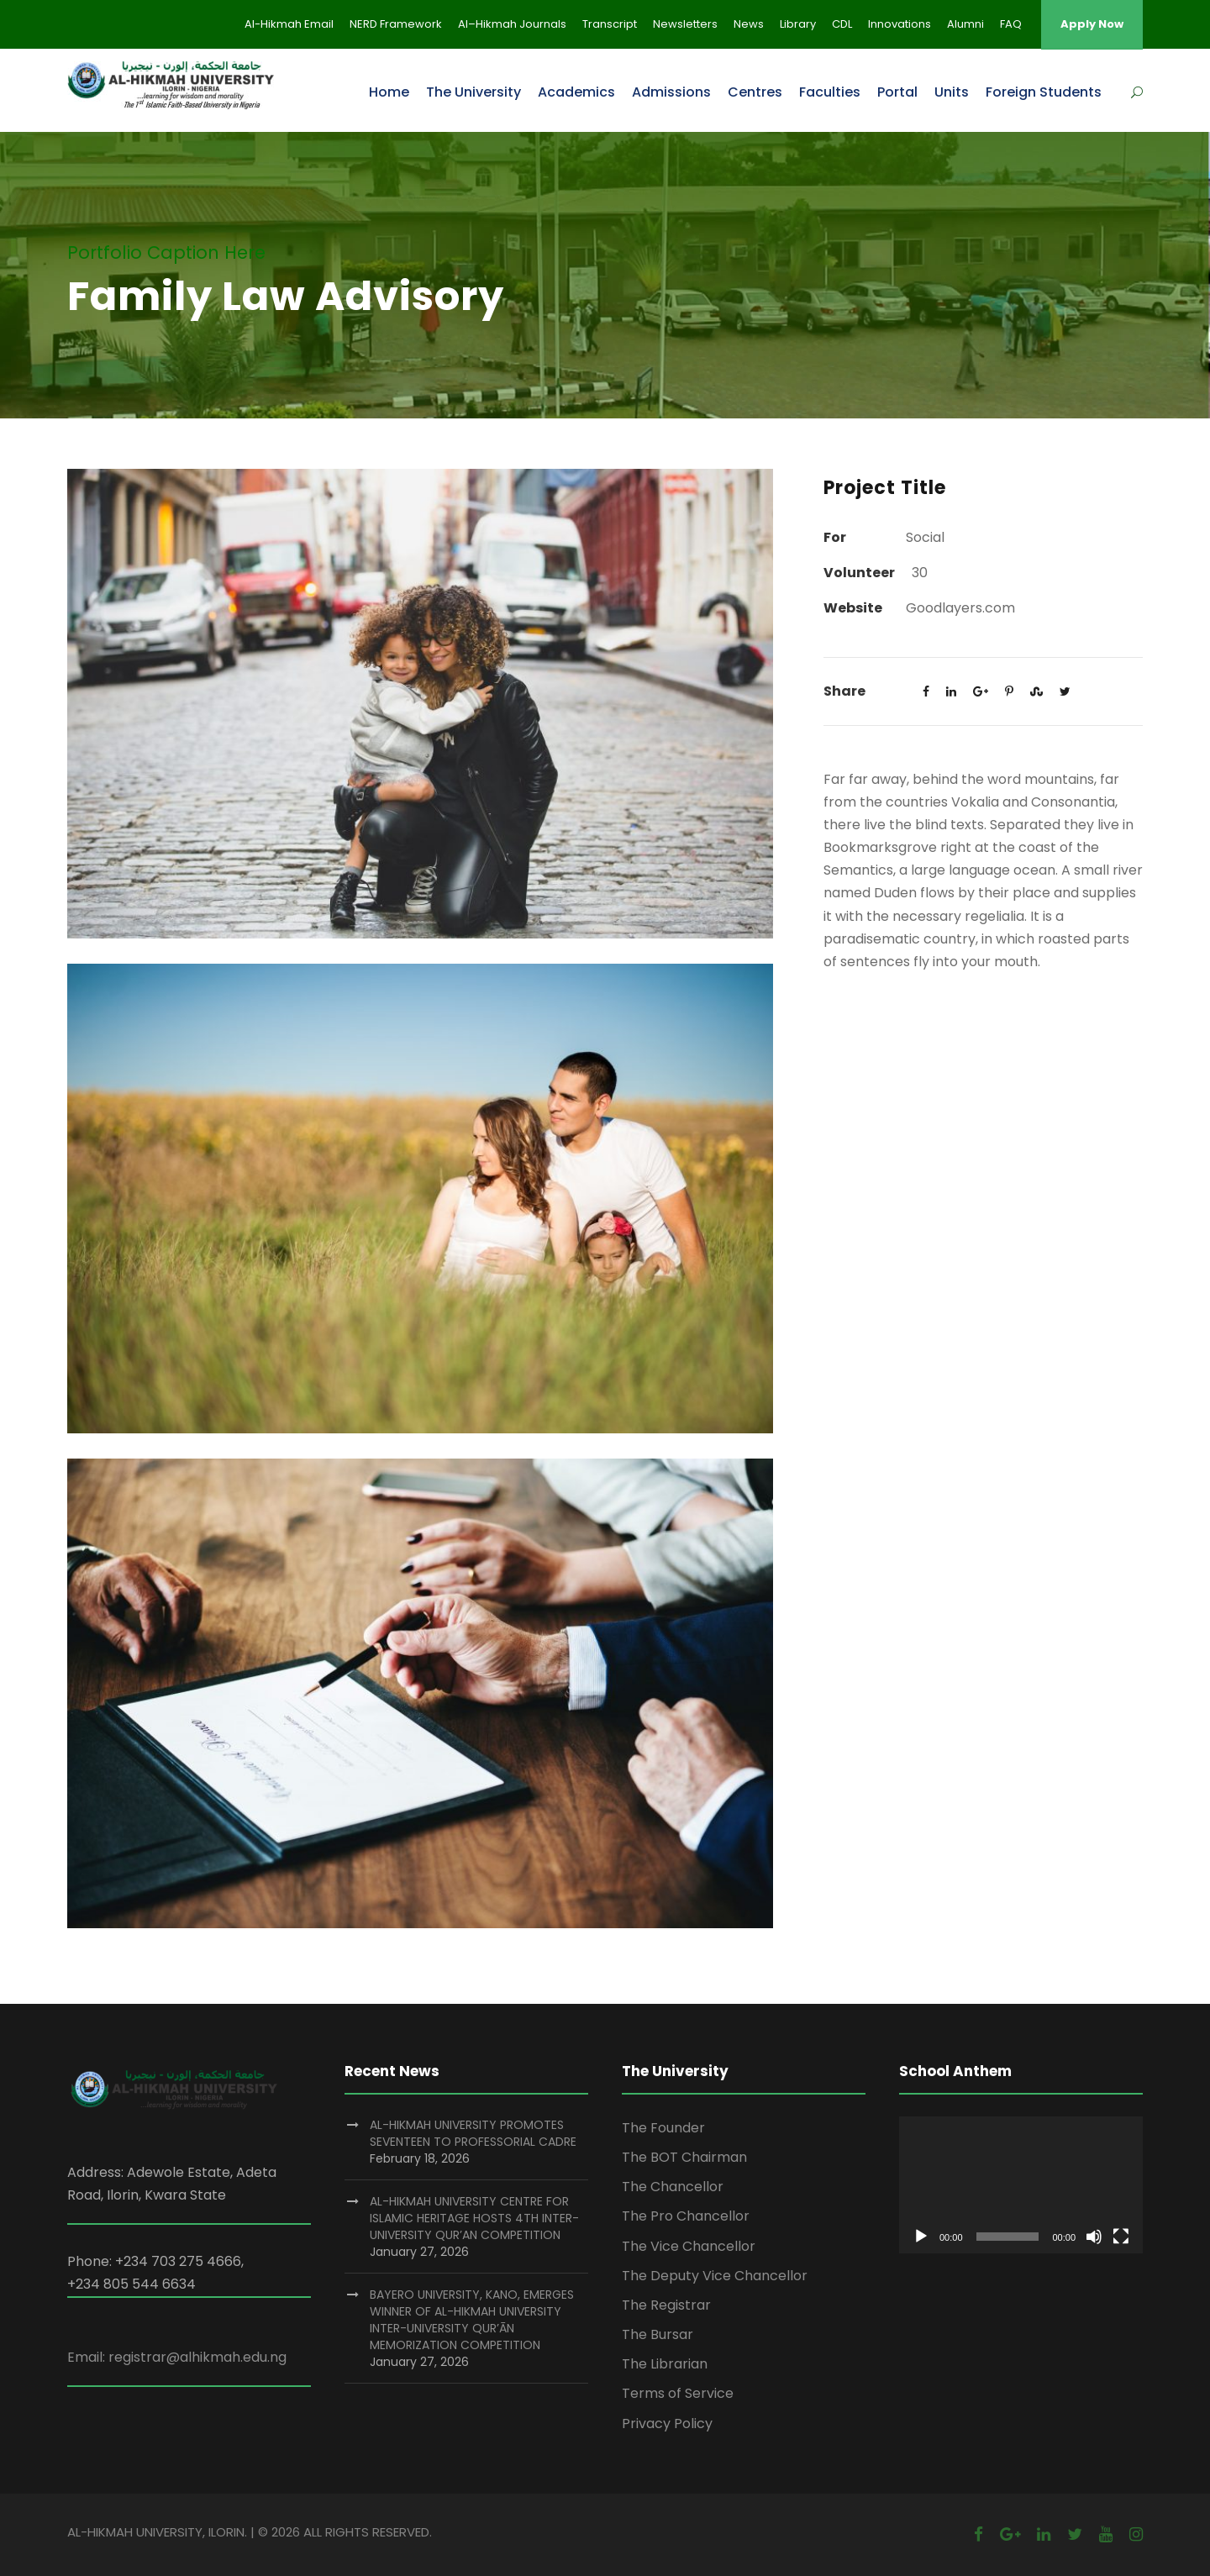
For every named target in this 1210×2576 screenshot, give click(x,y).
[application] (1021, 2184)
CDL (842, 24)
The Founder (663, 2127)
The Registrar (666, 2305)
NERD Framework (396, 24)
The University (473, 92)
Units (951, 92)
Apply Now (1091, 24)
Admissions (671, 92)
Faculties (829, 92)
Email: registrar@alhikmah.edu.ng (177, 2357)
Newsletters (685, 24)
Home (389, 92)
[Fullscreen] (1121, 2236)
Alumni (965, 24)
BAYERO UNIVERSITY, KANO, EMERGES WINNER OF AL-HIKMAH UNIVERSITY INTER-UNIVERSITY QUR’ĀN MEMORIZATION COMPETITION (472, 2319)
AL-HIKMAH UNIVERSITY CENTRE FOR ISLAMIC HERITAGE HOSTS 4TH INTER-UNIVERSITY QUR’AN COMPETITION (474, 2218)
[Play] (921, 2236)
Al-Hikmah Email (289, 24)
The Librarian (665, 2364)
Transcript (609, 24)
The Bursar (657, 2334)
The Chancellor (672, 2186)
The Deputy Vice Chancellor (715, 2275)
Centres (755, 92)
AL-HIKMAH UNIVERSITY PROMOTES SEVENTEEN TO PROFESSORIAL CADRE (473, 2133)
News (749, 24)
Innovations (899, 24)
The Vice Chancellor (688, 2246)
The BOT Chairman (684, 2157)
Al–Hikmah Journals (512, 24)
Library (798, 24)
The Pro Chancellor (686, 2216)
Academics (576, 92)
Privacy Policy (667, 2423)
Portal (897, 92)
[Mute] (1094, 2236)
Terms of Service (678, 2393)
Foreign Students (1044, 92)
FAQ (1011, 24)
